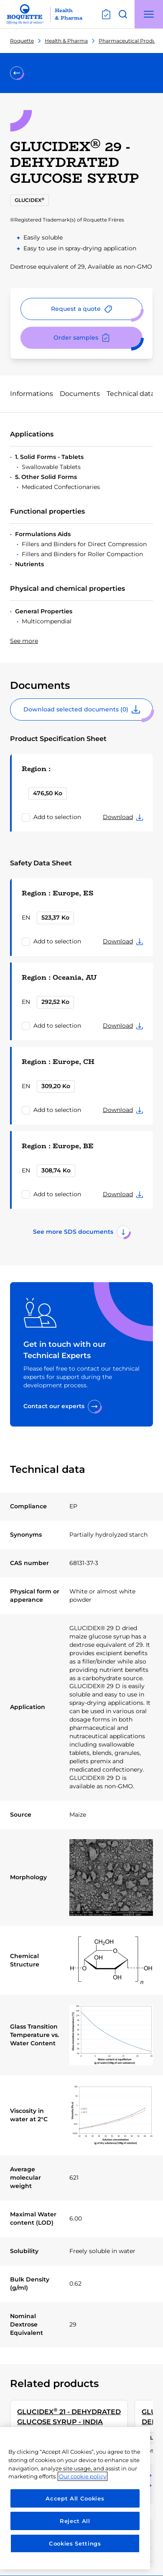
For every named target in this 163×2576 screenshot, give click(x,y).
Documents (80, 394)
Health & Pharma (66, 41)
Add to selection (57, 817)
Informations (31, 394)
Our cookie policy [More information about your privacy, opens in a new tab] (82, 2476)
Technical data (131, 394)
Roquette (22, 41)
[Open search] (123, 14)
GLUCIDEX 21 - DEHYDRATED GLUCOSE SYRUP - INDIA (69, 2416)
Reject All (75, 2521)
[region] (75, 2498)
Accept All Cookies (75, 2498)
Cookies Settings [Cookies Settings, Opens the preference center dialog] (75, 2543)
